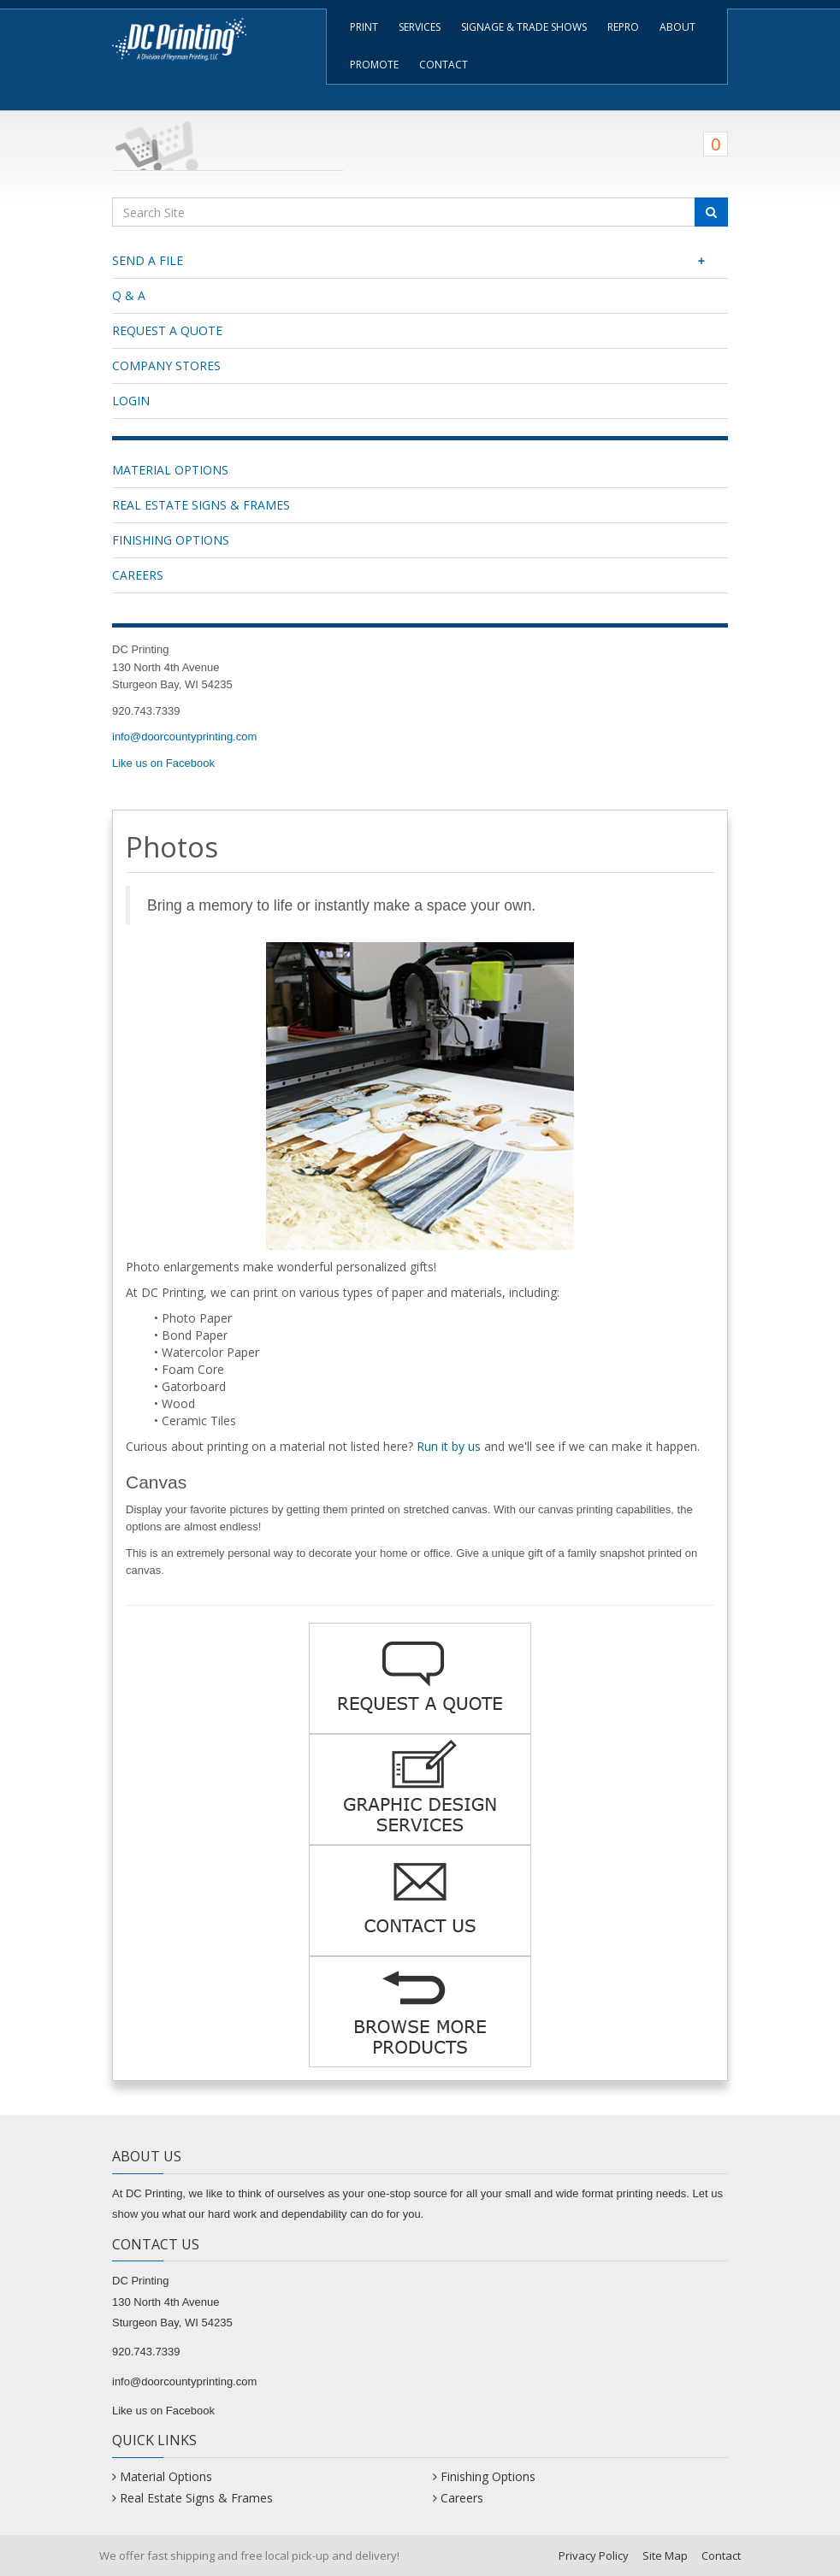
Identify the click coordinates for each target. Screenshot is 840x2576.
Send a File (413, 261)
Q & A (128, 295)
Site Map (665, 2555)
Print (364, 27)
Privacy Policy (594, 2555)
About (677, 27)
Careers (137, 575)
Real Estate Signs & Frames (201, 505)
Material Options (170, 470)
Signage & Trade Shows (524, 27)
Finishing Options (170, 540)
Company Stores (166, 365)
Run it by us (449, 1446)
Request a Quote (167, 330)
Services (420, 27)
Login (131, 400)
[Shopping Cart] (420, 141)
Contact (443, 64)
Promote (374, 64)
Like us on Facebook (163, 763)
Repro (623, 27)
